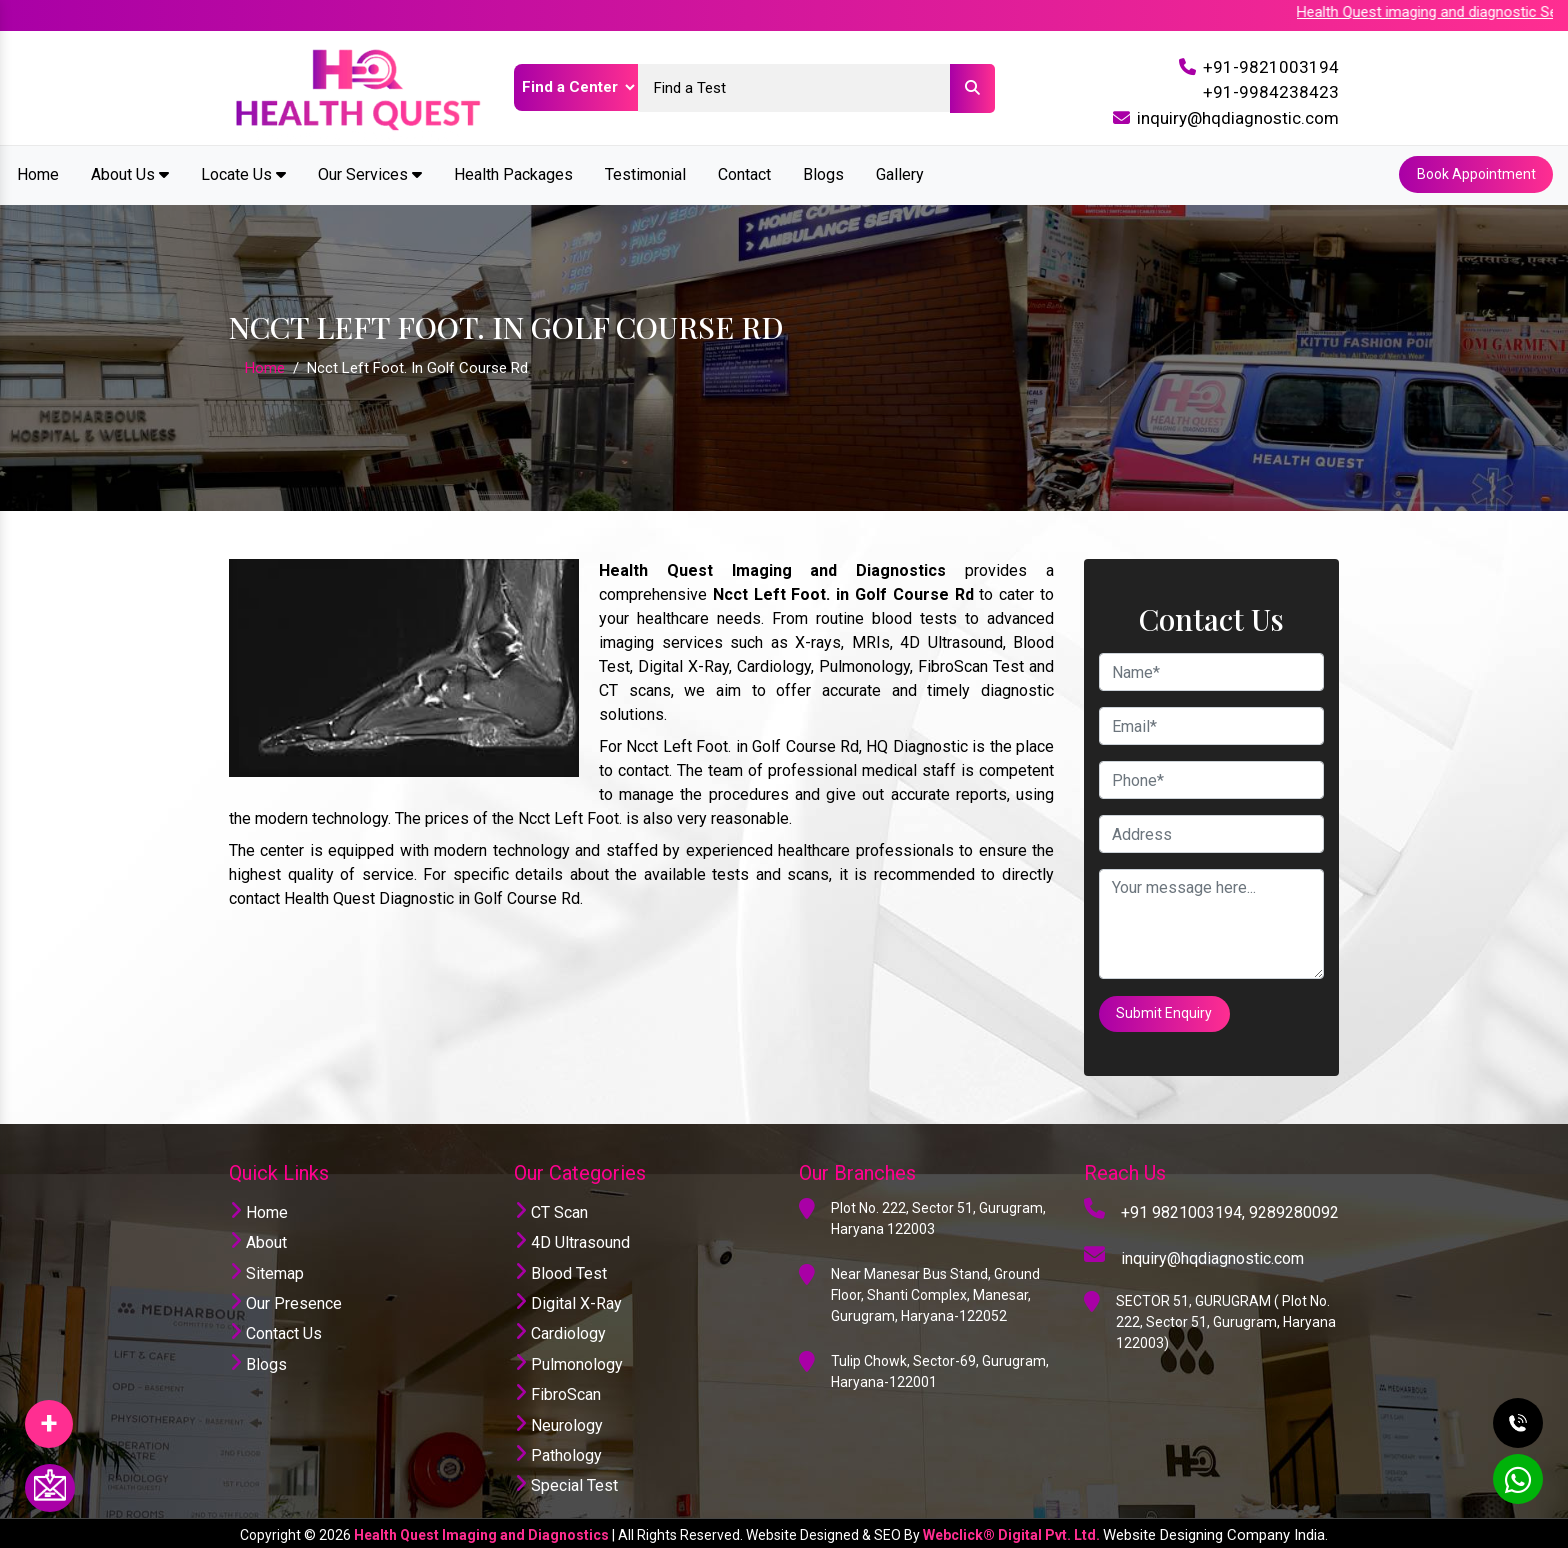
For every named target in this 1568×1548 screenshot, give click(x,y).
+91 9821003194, (1183, 1208)
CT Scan (551, 1208)
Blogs (823, 173)
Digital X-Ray (568, 1299)
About (258, 1239)
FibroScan (557, 1391)
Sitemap (266, 1269)
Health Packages (513, 173)
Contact (744, 173)
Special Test (566, 1482)
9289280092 (1294, 1208)
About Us (130, 173)
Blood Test (560, 1269)
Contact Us (275, 1330)
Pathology (558, 1451)
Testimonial (645, 173)
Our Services (370, 173)
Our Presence (285, 1299)
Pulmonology (568, 1360)
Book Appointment (1475, 174)
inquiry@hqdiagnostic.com (1238, 118)
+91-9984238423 (1271, 92)
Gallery (900, 173)
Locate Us (243, 173)
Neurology (558, 1421)
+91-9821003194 (1271, 67)
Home (38, 173)
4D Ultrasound (572, 1239)
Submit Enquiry (1165, 1011)
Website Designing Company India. (1215, 1531)
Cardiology (560, 1330)
